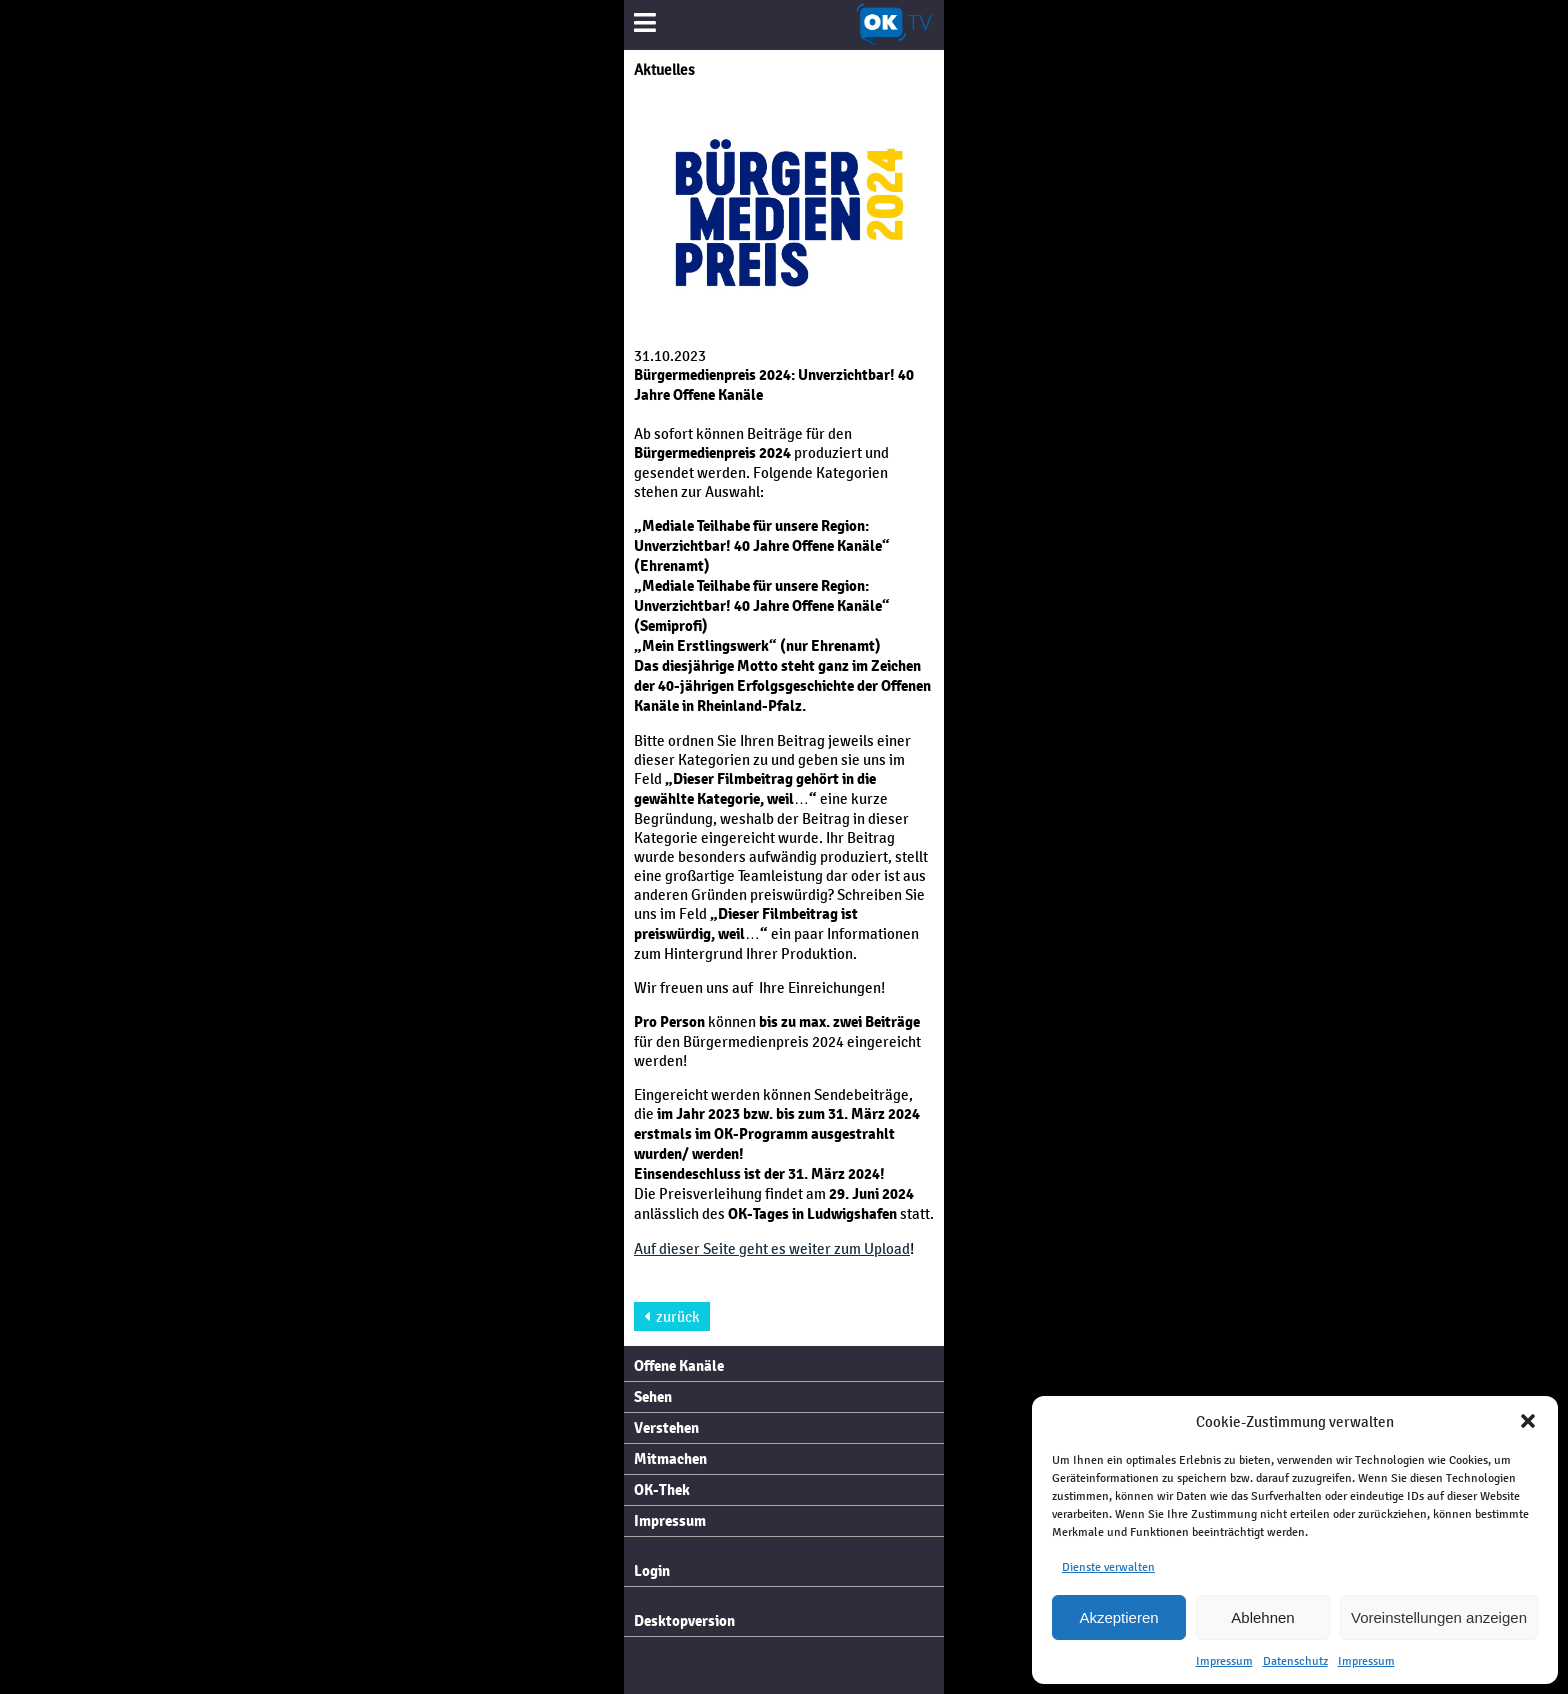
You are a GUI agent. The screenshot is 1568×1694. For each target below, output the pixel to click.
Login (652, 1571)
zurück (672, 1316)
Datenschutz (1295, 1661)
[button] (1528, 1421)
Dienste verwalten (1108, 1567)
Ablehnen (1262, 1617)
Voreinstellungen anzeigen (1439, 1617)
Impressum (1224, 1661)
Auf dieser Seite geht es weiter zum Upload (772, 1248)
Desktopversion (684, 1621)
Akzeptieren (1118, 1617)
